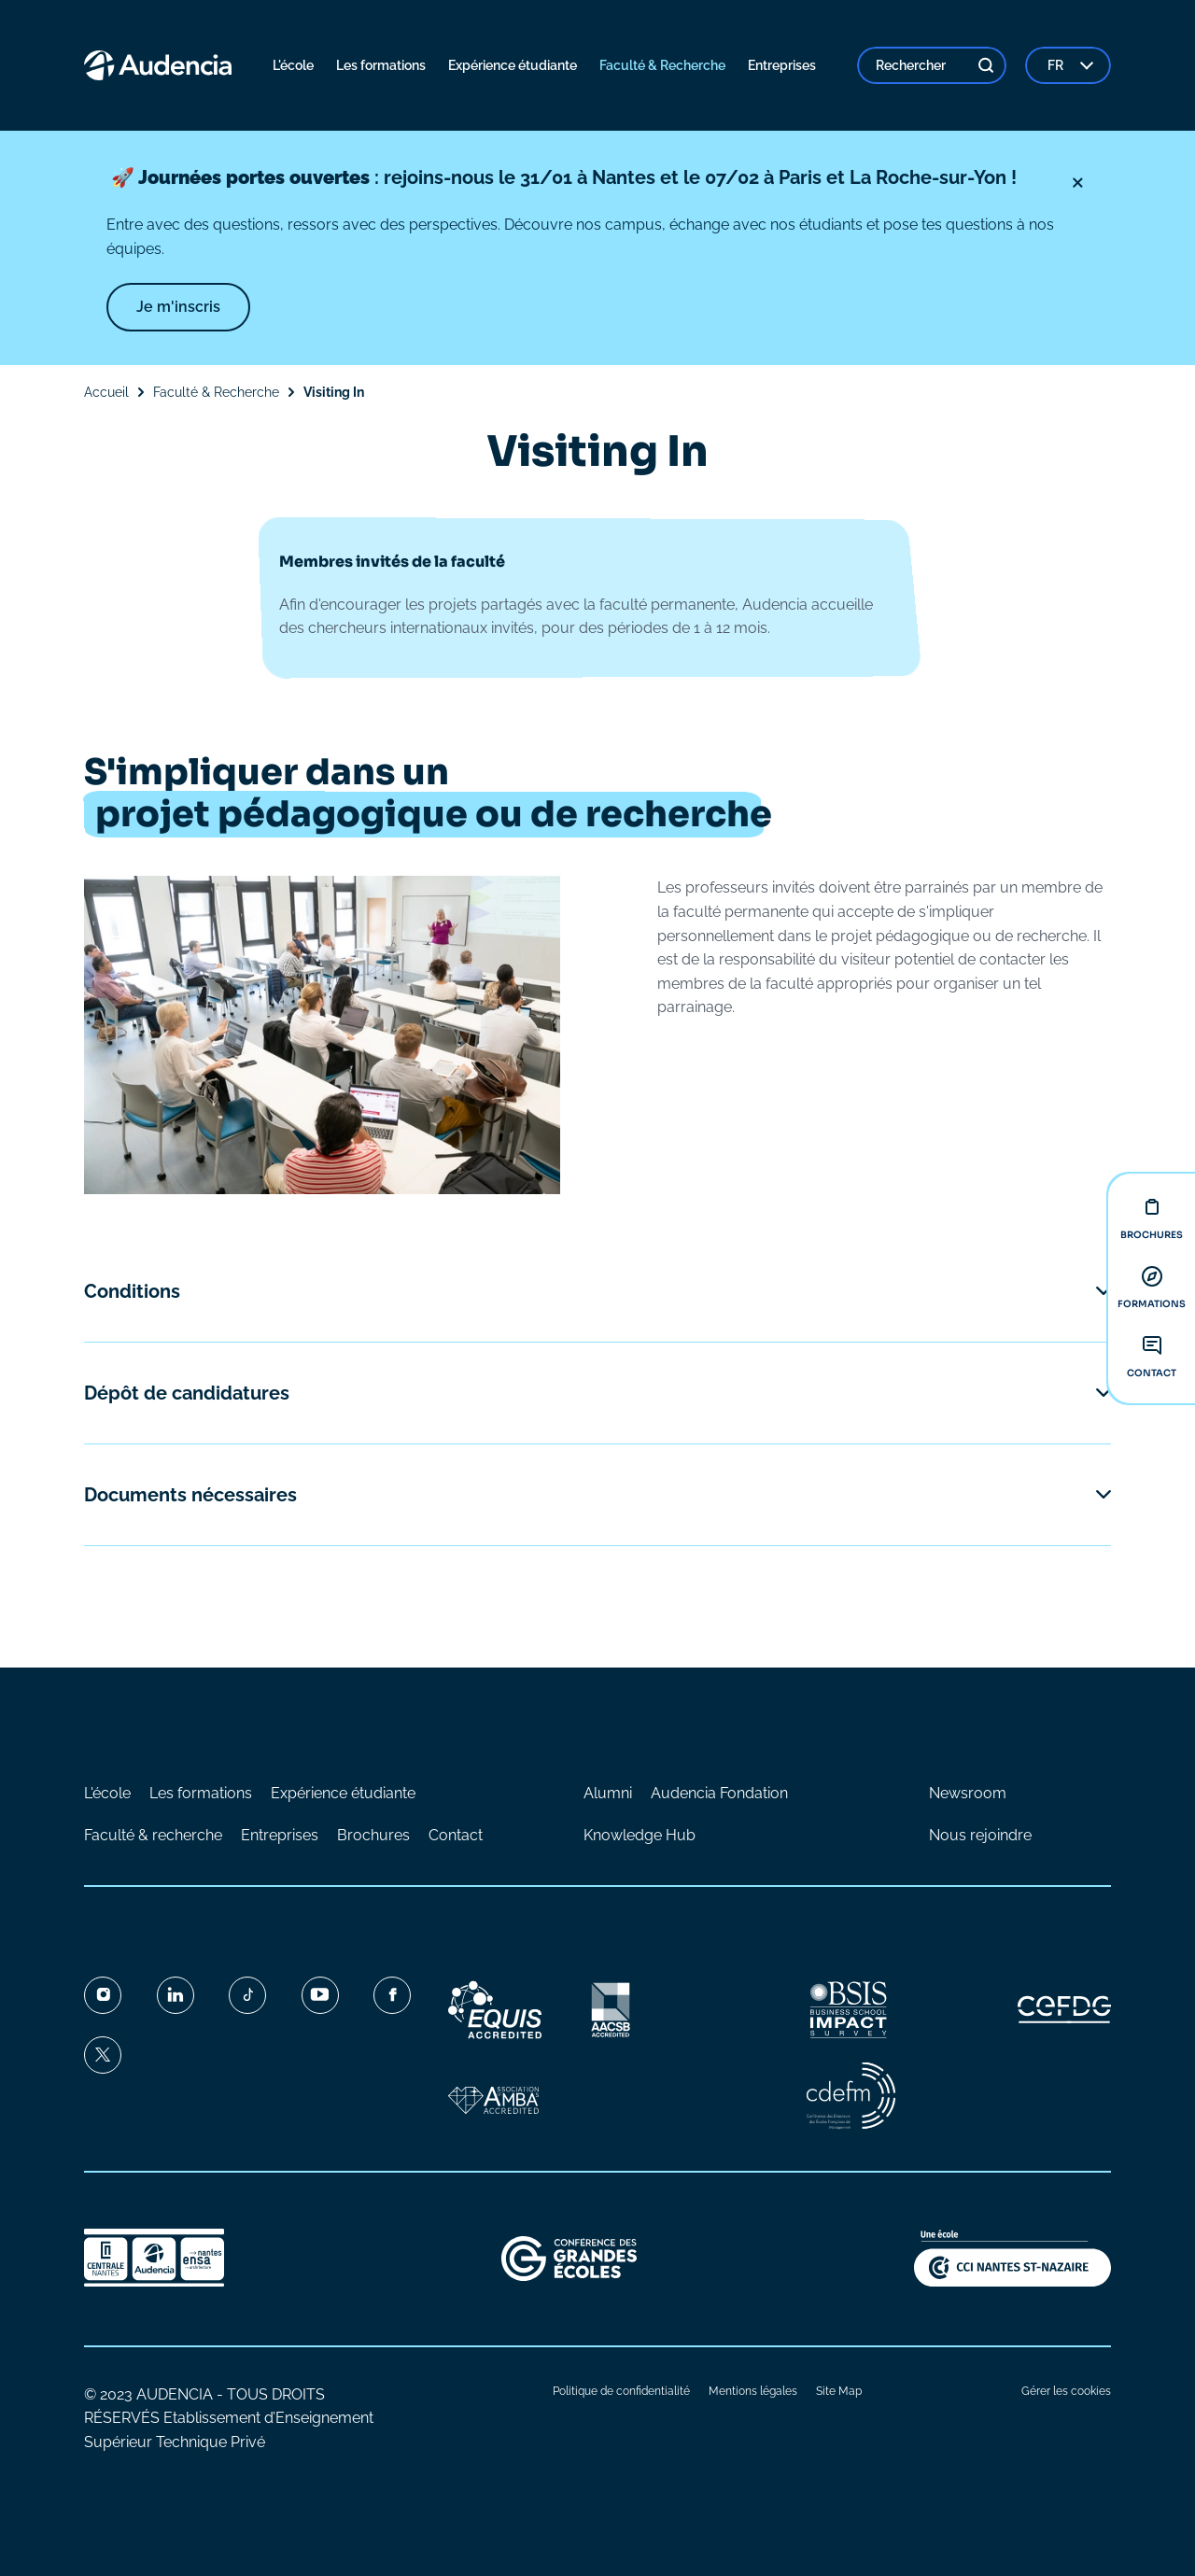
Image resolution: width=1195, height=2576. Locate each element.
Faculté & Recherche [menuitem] (662, 65)
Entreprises (279, 1835)
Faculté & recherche (153, 1835)
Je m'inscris (178, 307)
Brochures (373, 1835)
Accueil (106, 392)
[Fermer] (1077, 183)
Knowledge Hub (639, 1835)
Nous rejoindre (980, 1835)
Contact (456, 1835)
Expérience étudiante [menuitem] (512, 65)
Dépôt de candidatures (186, 1393)
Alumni (607, 1793)
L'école (107, 1793)
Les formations (200, 1793)
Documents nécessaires (190, 1495)
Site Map (839, 2391)
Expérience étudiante (343, 1793)
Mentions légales (753, 2391)
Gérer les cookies (1066, 2391)
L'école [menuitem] (293, 65)
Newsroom (967, 1793)
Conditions (132, 1291)
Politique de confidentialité (621, 2391)
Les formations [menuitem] (381, 65)
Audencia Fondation (719, 1793)
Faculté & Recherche (216, 392)
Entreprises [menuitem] (782, 65)
